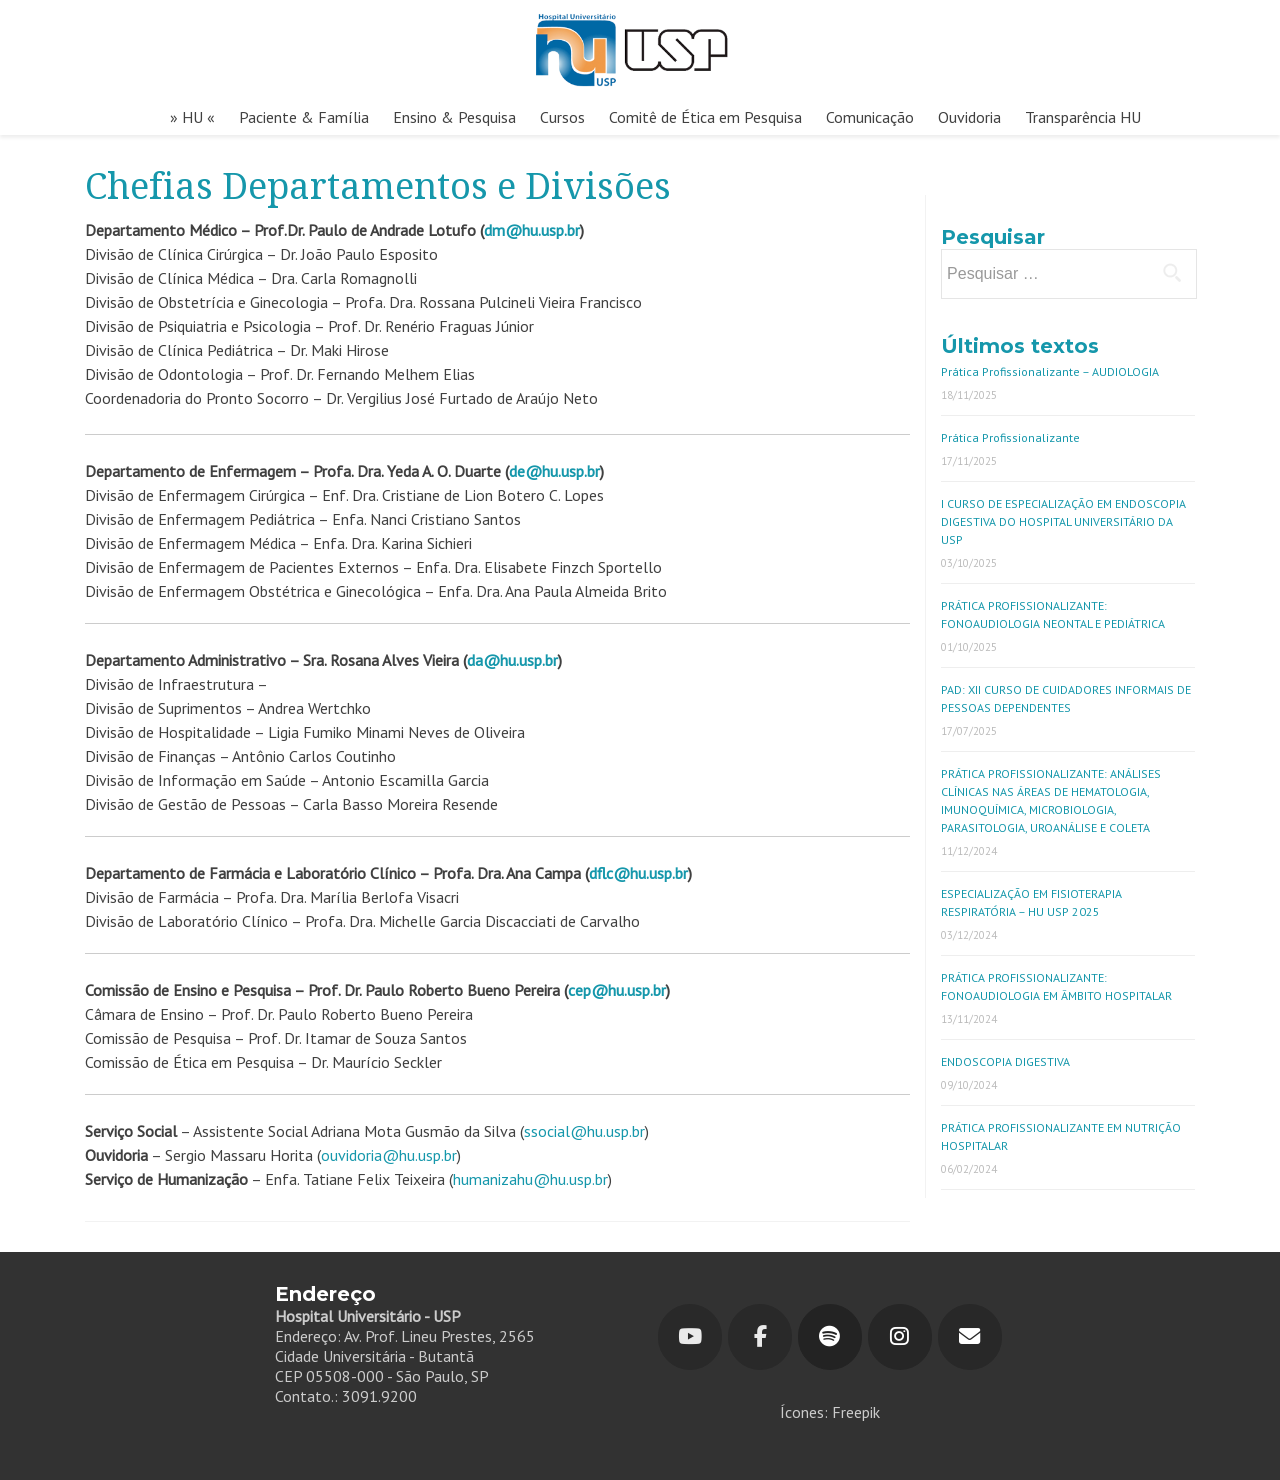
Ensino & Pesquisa (454, 117)
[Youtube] (690, 1337)
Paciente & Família (304, 117)
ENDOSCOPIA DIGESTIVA (1005, 1061)
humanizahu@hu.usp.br (530, 1179)
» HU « (192, 117)
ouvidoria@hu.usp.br (389, 1155)
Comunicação (870, 117)
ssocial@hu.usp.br (584, 1131)
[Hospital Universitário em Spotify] (830, 1337)
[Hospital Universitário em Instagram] (900, 1337)
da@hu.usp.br (512, 660)
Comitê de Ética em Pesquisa (705, 117)
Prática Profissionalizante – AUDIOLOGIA (1050, 371)
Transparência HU (1083, 117)
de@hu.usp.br (554, 471)
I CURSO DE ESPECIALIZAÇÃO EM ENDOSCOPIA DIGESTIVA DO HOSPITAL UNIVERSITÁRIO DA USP (1063, 521)
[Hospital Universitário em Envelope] (970, 1337)
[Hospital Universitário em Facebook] (760, 1337)
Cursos (562, 117)
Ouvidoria (969, 117)
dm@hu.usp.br (532, 230)
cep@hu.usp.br (617, 990)
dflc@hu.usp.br (638, 873)
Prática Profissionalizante (1010, 437)
